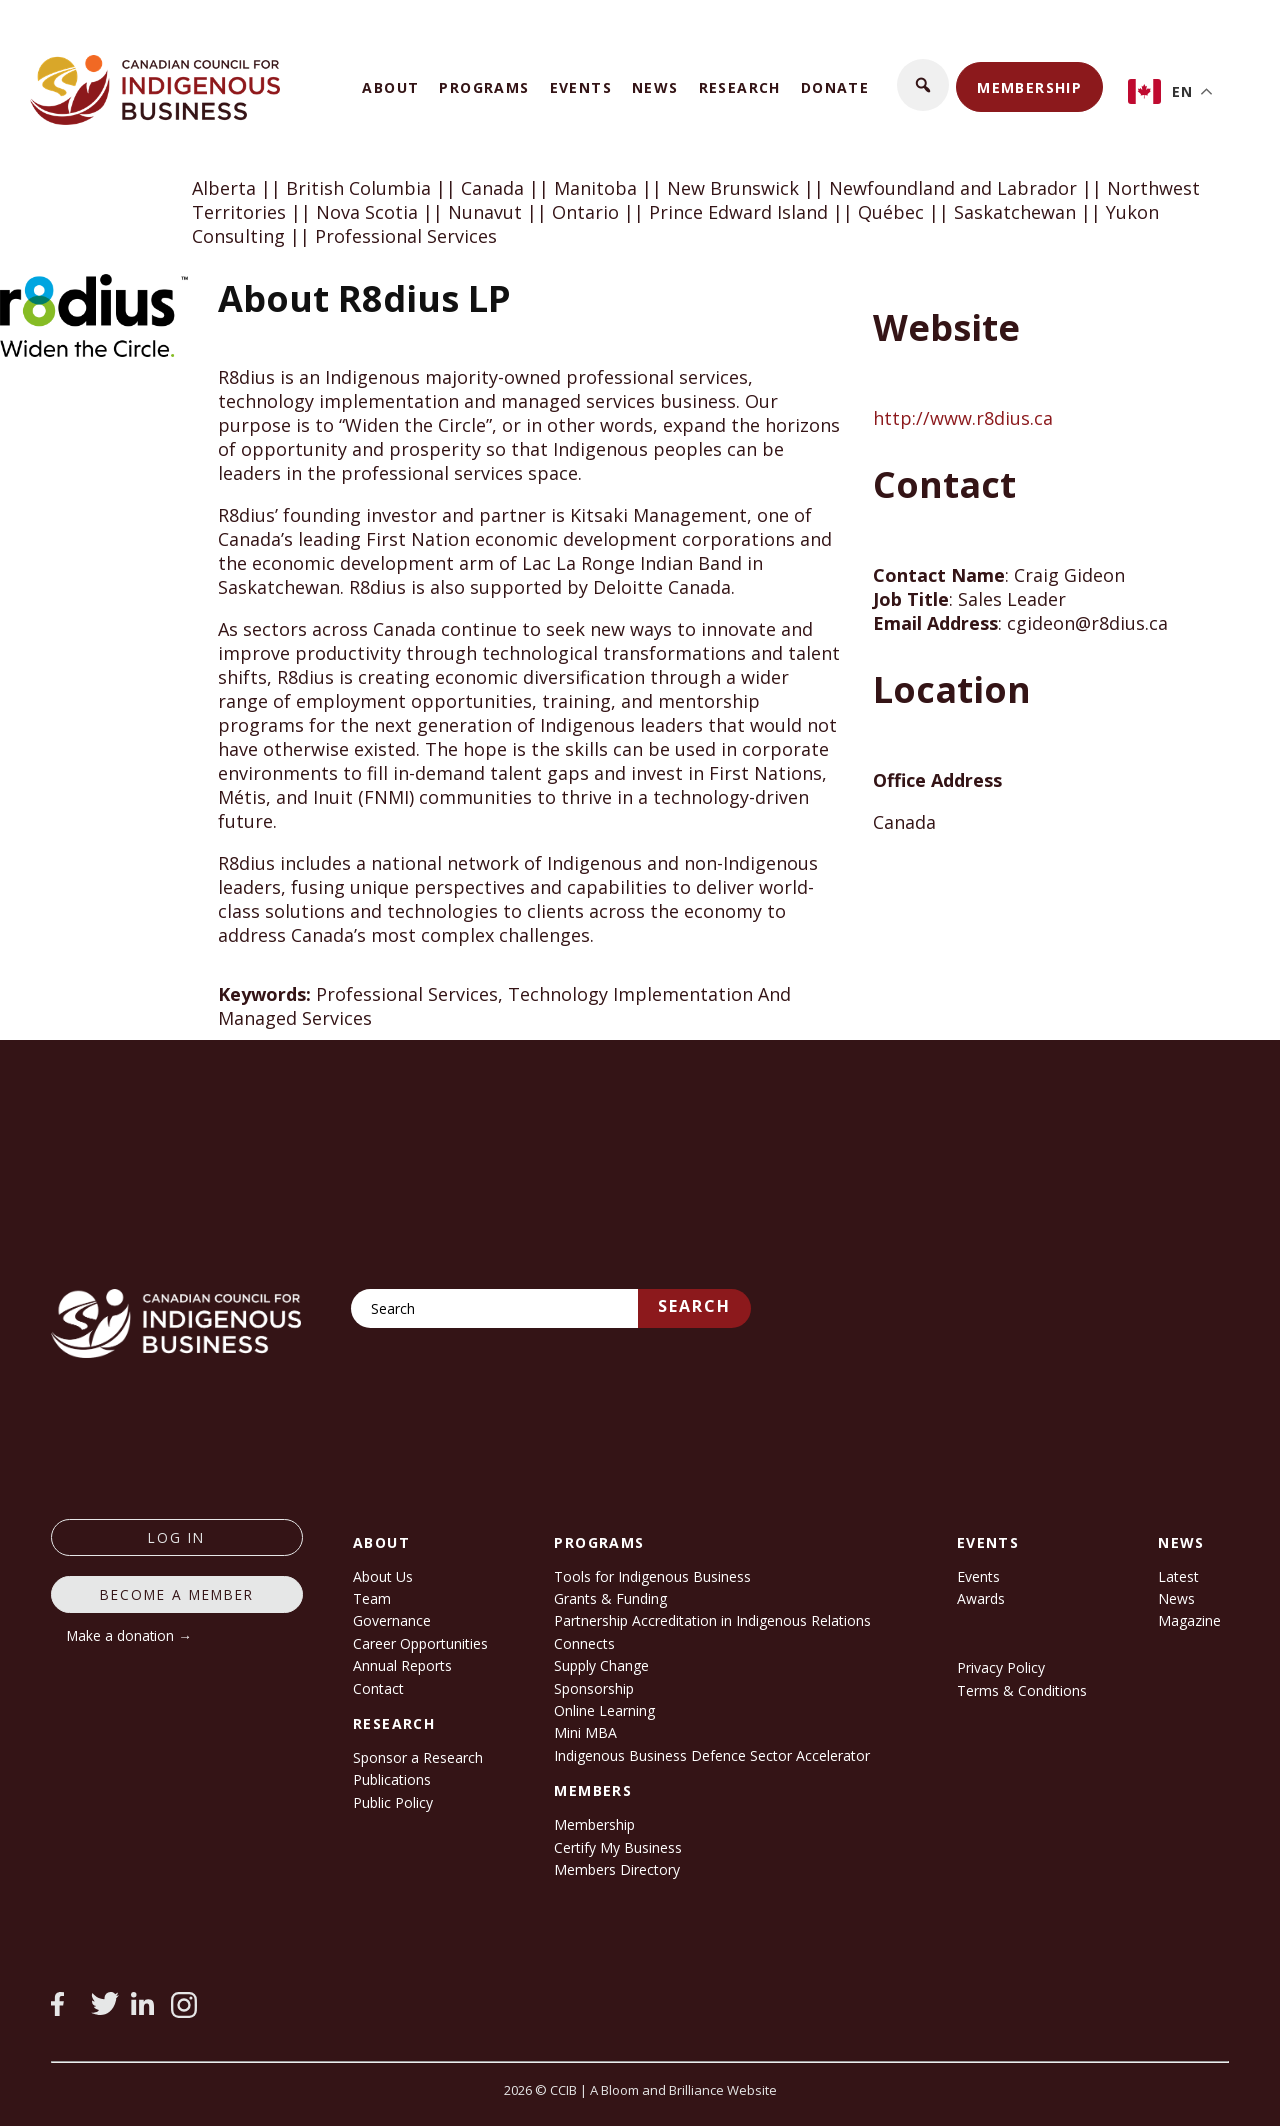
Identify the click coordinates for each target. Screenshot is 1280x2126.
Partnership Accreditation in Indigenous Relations (712, 1620)
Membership (1029, 87)
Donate (835, 87)
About (390, 87)
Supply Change (601, 1665)
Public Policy (393, 1802)
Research (740, 87)
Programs (484, 87)
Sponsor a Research (418, 1757)
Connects (584, 1643)
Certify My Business (618, 1847)
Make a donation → (129, 1635)
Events (581, 87)
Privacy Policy (1001, 1667)
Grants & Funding (610, 1598)
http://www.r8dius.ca (963, 418)
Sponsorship (594, 1688)
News (655, 87)
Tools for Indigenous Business (652, 1576)
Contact (378, 1688)
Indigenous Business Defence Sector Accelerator (712, 1755)
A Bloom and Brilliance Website (683, 2090)
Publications (392, 1779)
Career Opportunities (420, 1643)
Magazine (1189, 1620)
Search (694, 1306)
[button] (923, 85)
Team (372, 1598)
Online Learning (604, 1710)
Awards (981, 1598)
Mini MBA (585, 1732)
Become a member (177, 1594)
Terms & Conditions (1022, 1690)
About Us (383, 1576)
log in (176, 1537)
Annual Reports (402, 1665)
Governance (392, 1620)
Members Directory (617, 1869)
